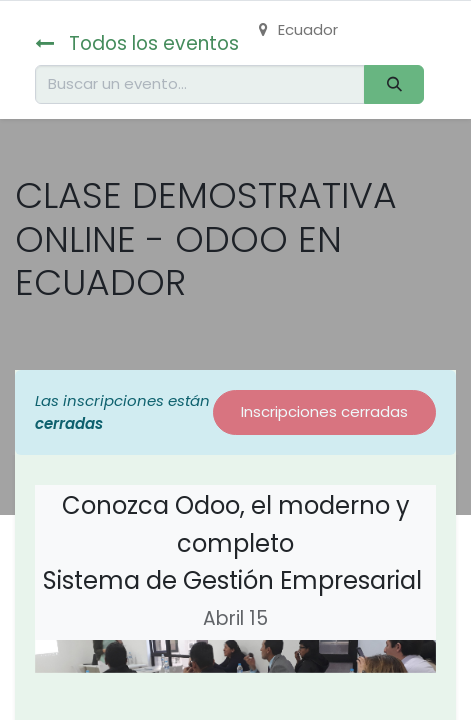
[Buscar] (394, 84)
